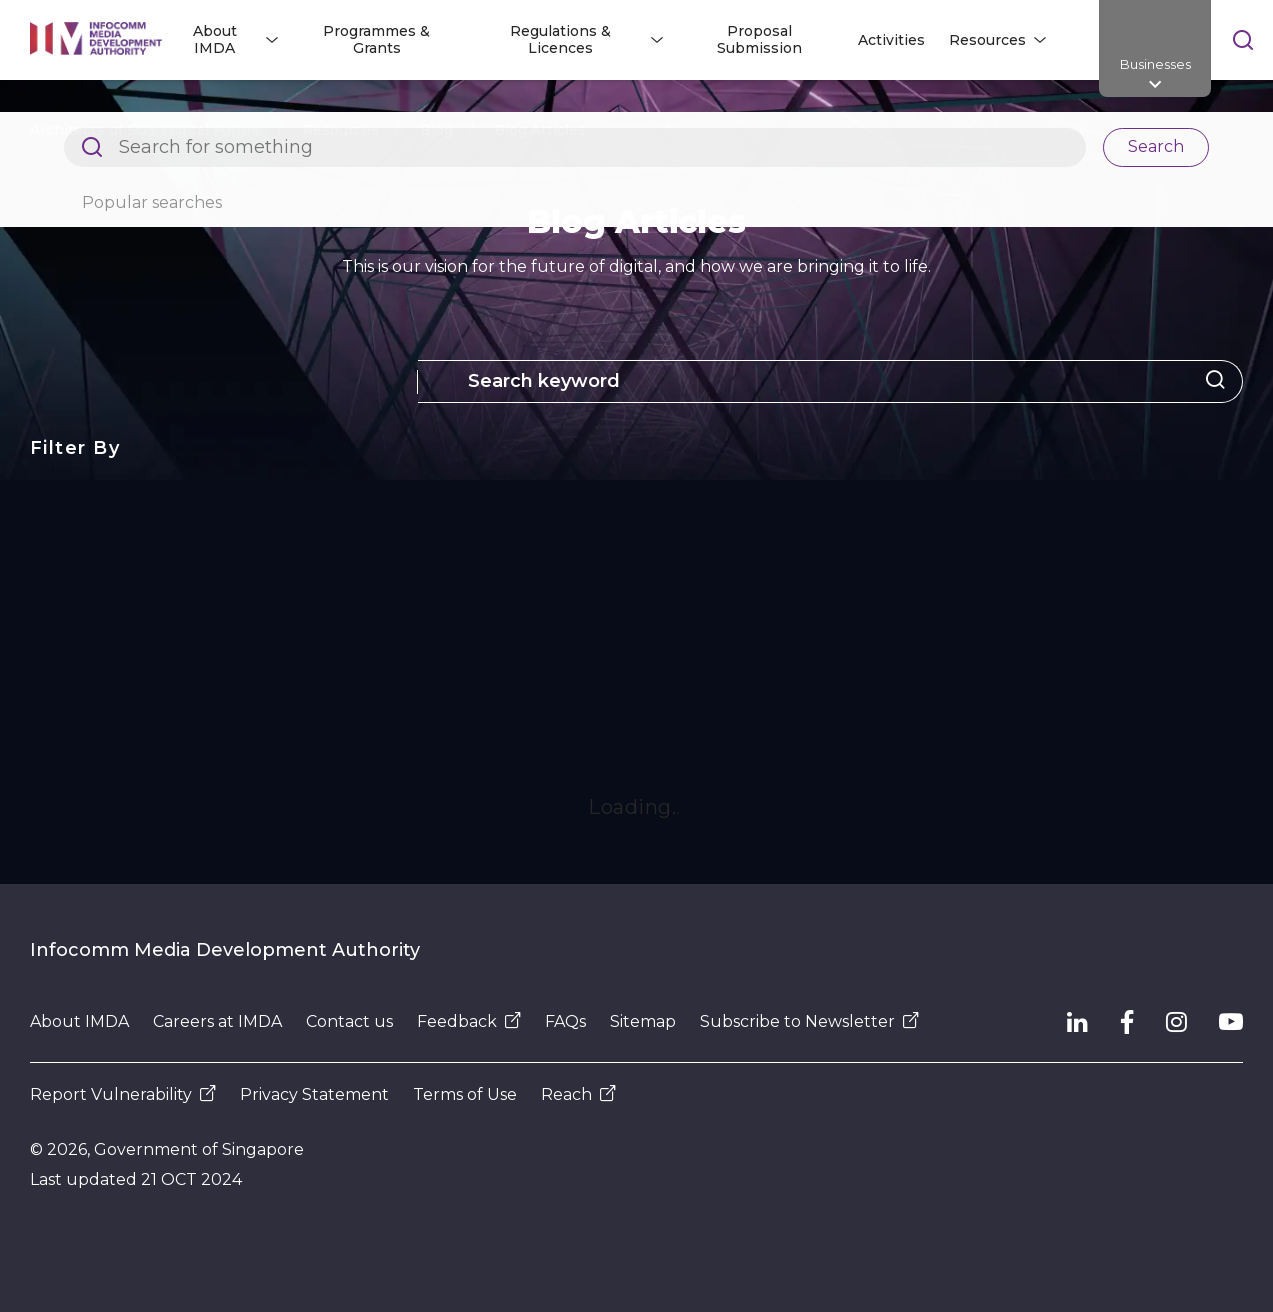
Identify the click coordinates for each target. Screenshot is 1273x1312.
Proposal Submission (759, 39)
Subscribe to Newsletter (809, 1021)
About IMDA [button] (215, 39)
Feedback (469, 1021)
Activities (891, 40)
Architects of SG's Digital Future (145, 130)
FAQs (565, 1021)
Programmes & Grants (376, 39)
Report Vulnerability (123, 1094)
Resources (340, 130)
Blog (436, 130)
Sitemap (643, 1021)
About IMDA (79, 1021)
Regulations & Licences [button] (560, 39)
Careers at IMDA (217, 1021)
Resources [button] (987, 40)
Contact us (349, 1021)
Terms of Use (465, 1094)
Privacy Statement (314, 1094)
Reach (578, 1094)
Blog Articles (540, 130)
